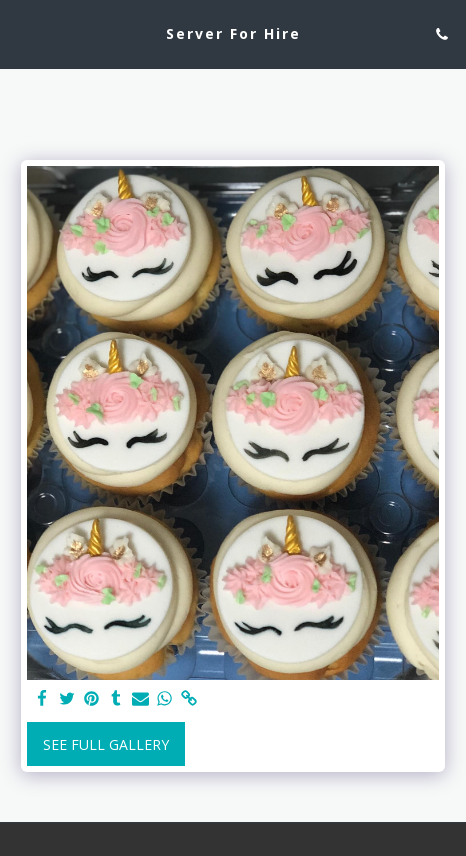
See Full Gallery (106, 744)
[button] (22, 33)
